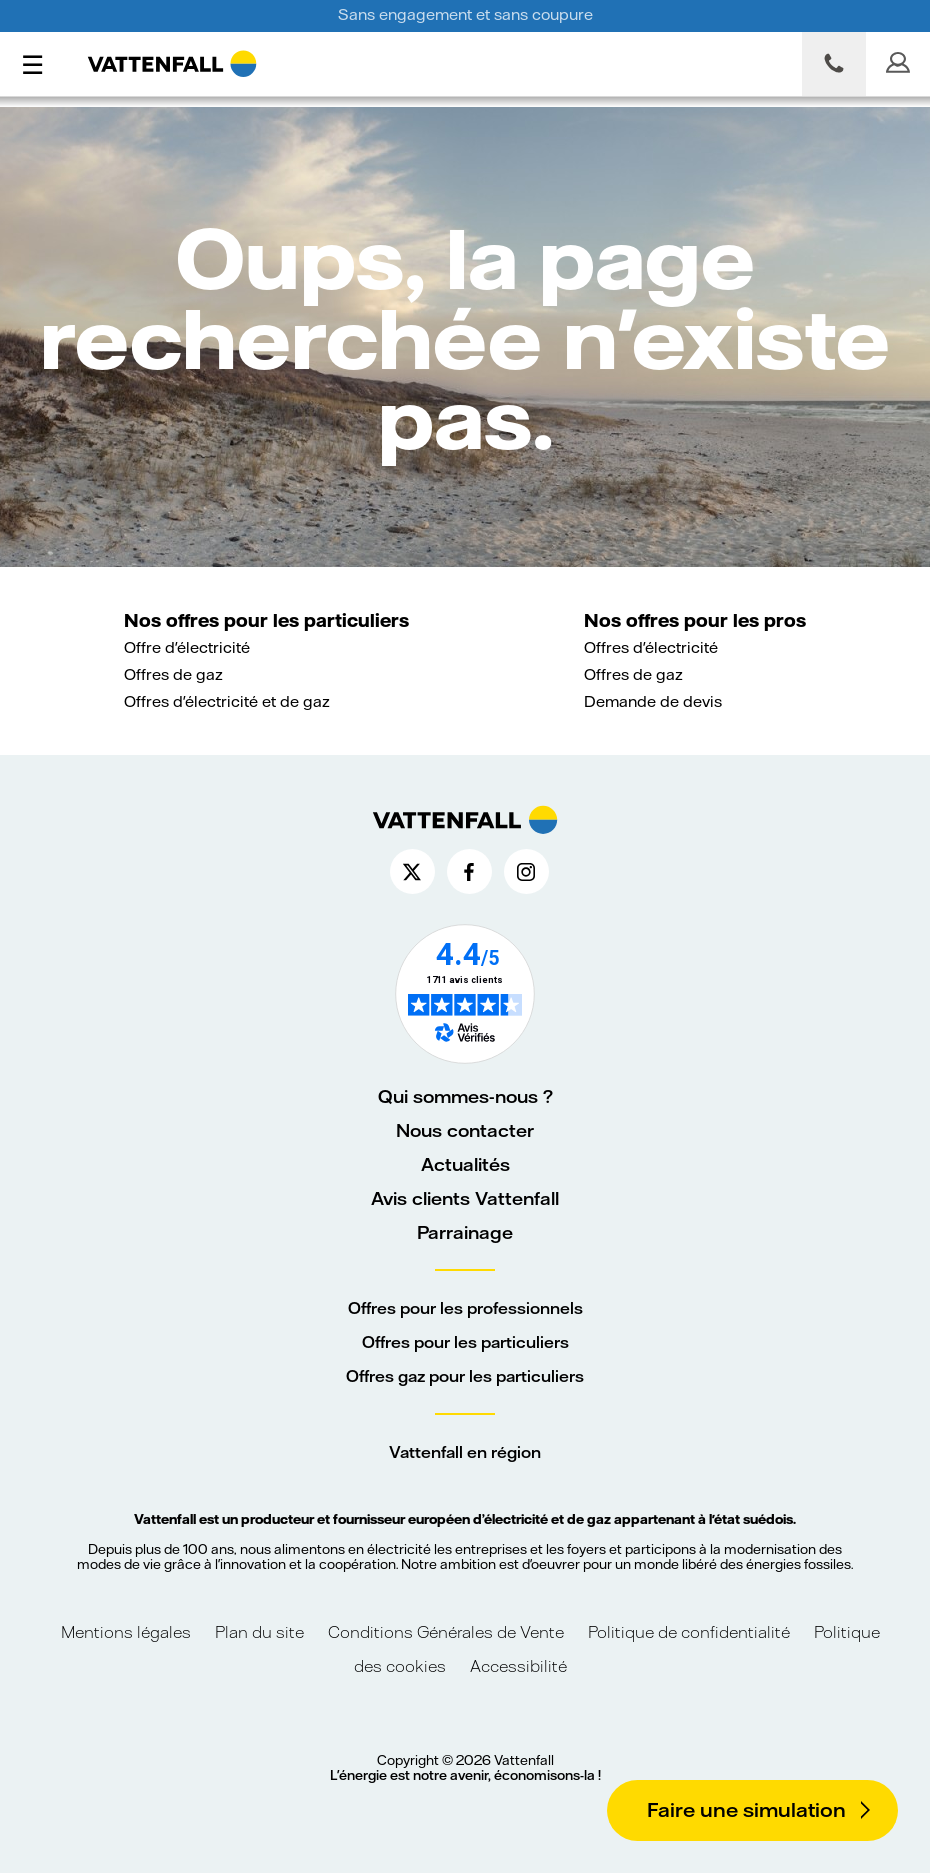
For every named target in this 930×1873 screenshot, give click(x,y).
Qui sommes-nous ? (465, 1096)
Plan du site (259, 1631)
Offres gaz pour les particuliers (465, 1375)
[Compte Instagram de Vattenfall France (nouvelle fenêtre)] (526, 871)
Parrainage (465, 1232)
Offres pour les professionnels (465, 1307)
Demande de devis (653, 701)
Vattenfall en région (465, 1451)
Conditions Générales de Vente (446, 1631)
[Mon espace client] (898, 64)
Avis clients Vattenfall (465, 1198)
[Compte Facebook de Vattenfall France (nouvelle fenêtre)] (469, 871)
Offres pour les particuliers (465, 1341)
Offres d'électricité (651, 647)
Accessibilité (518, 1665)
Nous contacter (465, 1130)
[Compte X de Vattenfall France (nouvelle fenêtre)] (412, 871)
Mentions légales (128, 1631)
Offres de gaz (173, 674)
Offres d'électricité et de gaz (227, 701)
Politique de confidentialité (689, 1631)
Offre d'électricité (187, 647)
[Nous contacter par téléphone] (834, 64)
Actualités (465, 1164)
